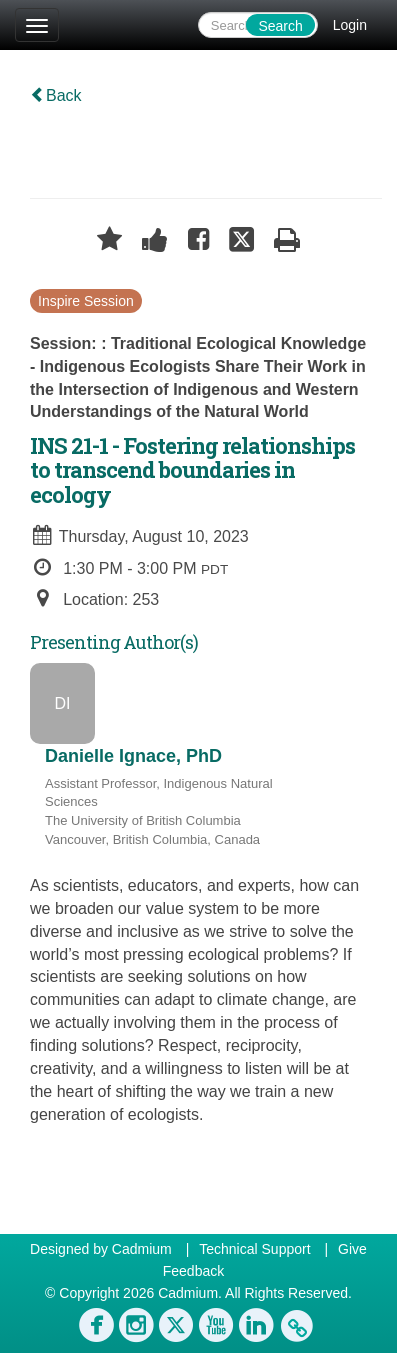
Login (350, 25)
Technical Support (254, 1249)
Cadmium (142, 1249)
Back (56, 95)
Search (280, 26)
